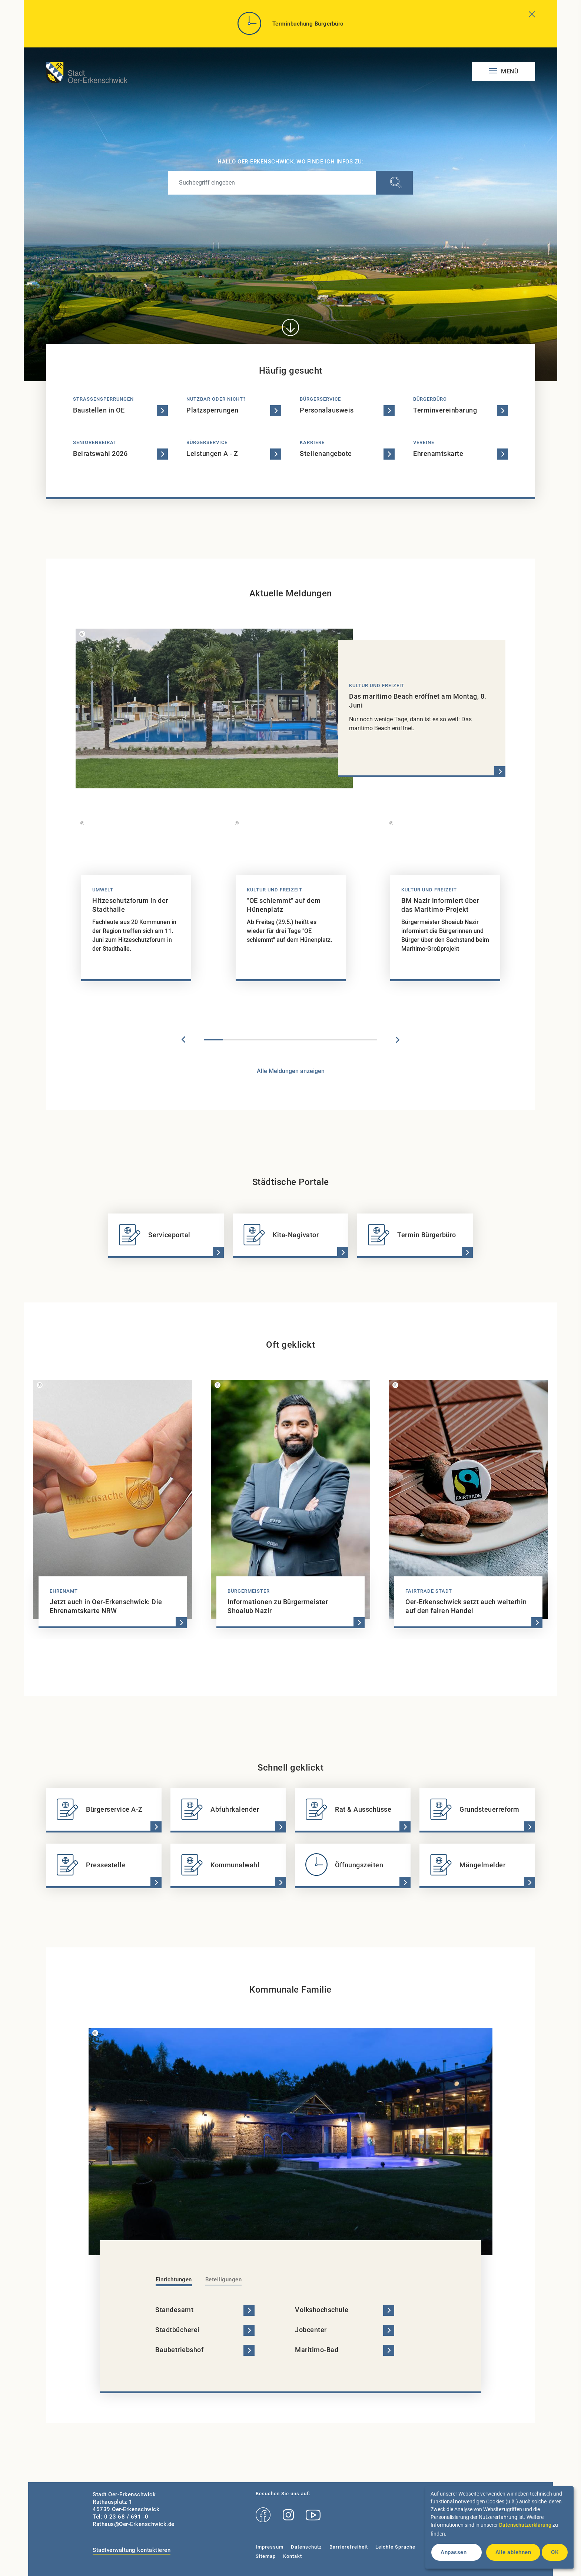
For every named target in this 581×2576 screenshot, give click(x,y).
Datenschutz (306, 2547)
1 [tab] (213, 1039)
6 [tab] (309, 1039)
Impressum (269, 2547)
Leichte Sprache (395, 2547)
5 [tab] (290, 1039)
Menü (508, 71)
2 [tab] (232, 1039)
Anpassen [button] (454, 2552)
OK (554, 2552)
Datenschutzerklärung (525, 2525)
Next (397, 1039)
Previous (183, 1039)
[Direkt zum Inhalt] (290, 327)
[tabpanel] (136, 903)
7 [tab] (329, 1039)
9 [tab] (367, 1039)
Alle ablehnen (513, 2552)
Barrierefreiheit (348, 2547)
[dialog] (499, 2527)
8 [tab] (348, 1039)
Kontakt (292, 2556)
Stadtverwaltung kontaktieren (131, 2550)
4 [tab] (271, 1039)
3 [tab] (252, 1039)
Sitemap (266, 2556)
